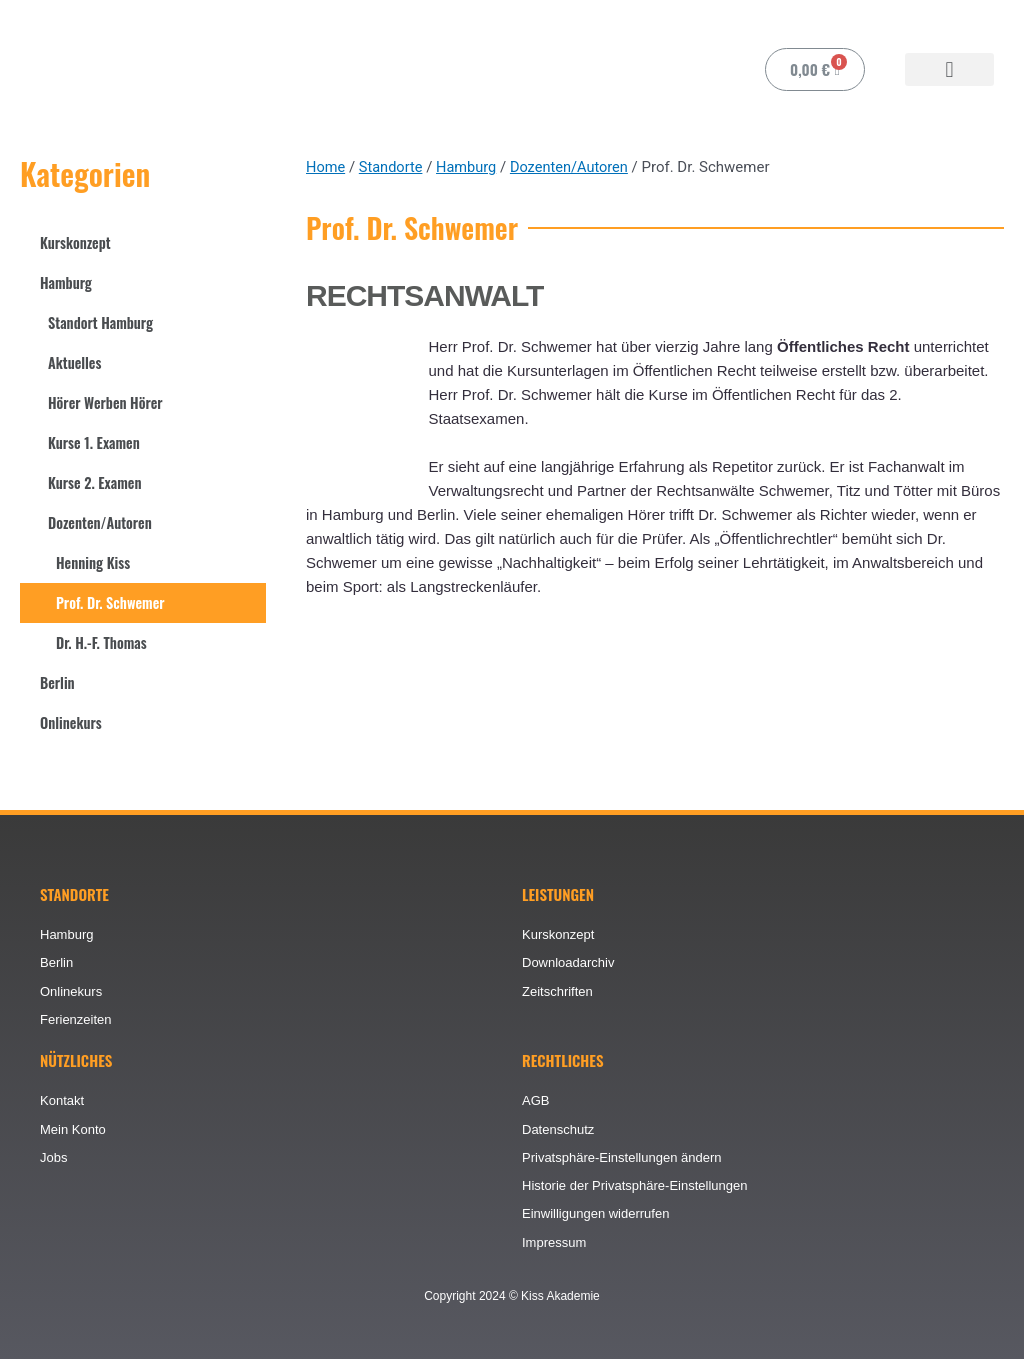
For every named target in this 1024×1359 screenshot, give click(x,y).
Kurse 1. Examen (96, 443)
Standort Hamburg (103, 323)
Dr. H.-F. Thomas (103, 643)
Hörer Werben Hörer (108, 403)
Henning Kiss (95, 563)
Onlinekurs (72, 723)
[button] (949, 69)
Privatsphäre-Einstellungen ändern (621, 1154)
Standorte (393, 167)
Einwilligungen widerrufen (595, 1212)
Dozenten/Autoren (102, 523)
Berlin (58, 683)
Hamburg (67, 283)
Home (326, 167)
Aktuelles (76, 363)
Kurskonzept (77, 243)
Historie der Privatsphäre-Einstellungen (634, 1183)
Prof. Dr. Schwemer (113, 603)
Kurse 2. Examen (97, 483)
